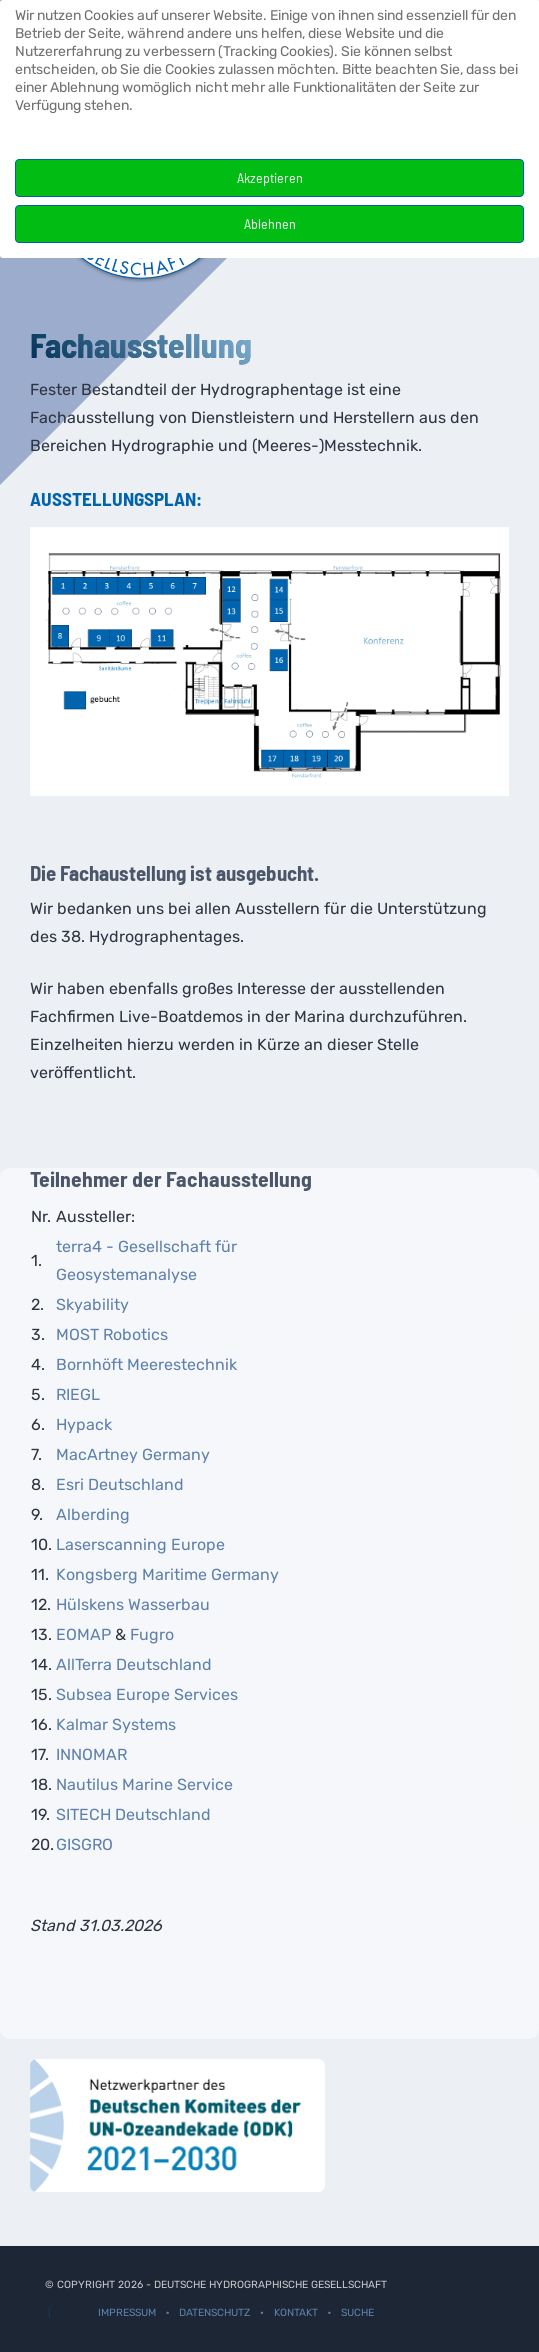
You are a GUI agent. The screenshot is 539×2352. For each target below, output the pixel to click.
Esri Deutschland (120, 1484)
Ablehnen (270, 223)
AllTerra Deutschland (134, 1664)
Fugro (152, 1634)
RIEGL (78, 1394)
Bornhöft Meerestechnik (146, 1364)
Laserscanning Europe (140, 1544)
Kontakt (296, 2312)
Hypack (84, 1424)
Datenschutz (214, 2312)
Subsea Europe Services (147, 1694)
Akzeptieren (270, 177)
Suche (357, 2312)
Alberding (93, 1514)
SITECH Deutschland (133, 1814)
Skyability (92, 1304)
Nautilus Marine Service (144, 1784)
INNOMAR (91, 1754)
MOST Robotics (112, 1334)
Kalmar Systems (116, 1724)
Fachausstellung (141, 344)
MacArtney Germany (133, 1454)
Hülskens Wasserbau (133, 1604)
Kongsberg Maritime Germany (167, 1574)
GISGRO (84, 1844)
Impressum (127, 2312)
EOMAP (83, 1634)
